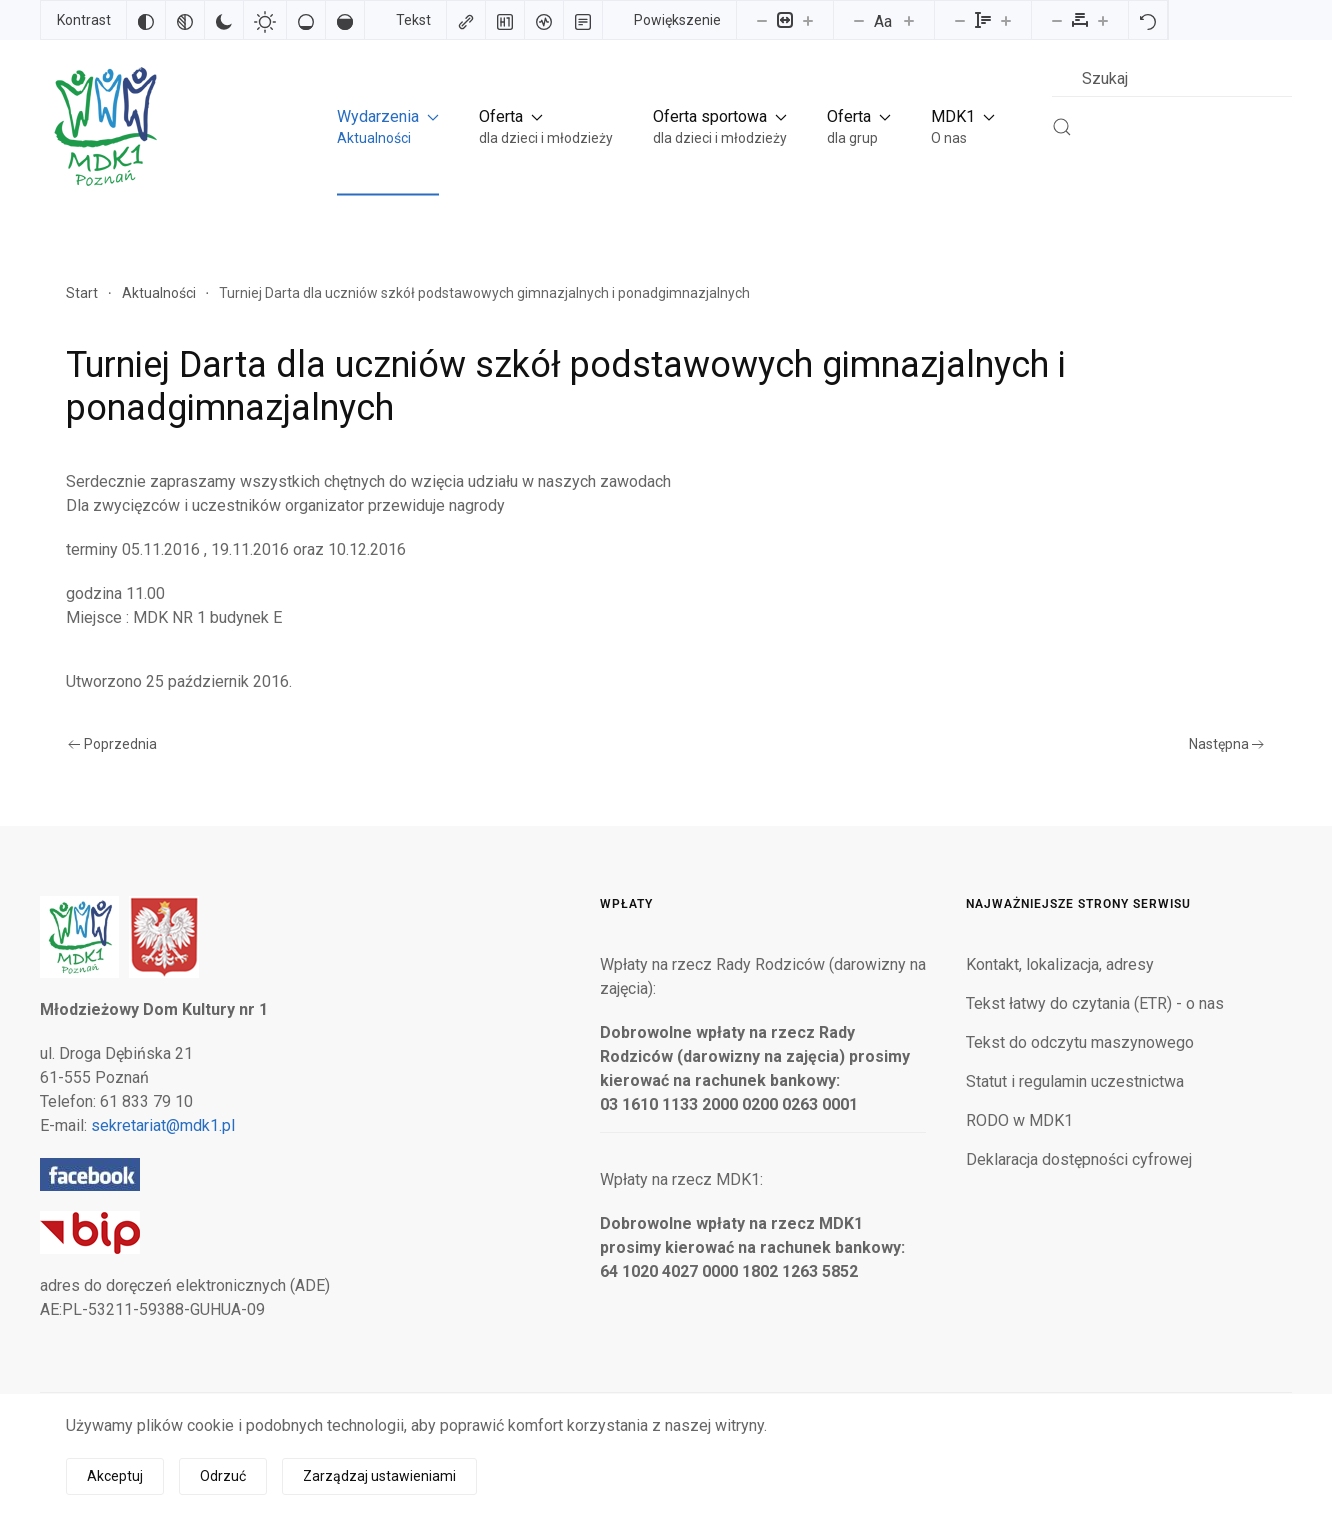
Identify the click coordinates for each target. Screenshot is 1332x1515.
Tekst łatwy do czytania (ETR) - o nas (1095, 1003)
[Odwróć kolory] (146, 20)
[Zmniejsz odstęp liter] (1057, 20)
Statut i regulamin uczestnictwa (1075, 1081)
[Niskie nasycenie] (306, 20)
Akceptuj (115, 1476)
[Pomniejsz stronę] (762, 20)
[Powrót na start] (104, 126)
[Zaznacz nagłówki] (505, 20)
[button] (388, 126)
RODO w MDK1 (1019, 1120)
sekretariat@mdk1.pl (163, 1125)
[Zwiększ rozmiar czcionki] (909, 20)
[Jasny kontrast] (265, 20)
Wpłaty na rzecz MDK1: (681, 1179)
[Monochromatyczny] (185, 20)
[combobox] (1172, 78)
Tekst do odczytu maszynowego (1080, 1042)
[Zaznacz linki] (466, 20)
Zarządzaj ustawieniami (379, 1476)
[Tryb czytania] (583, 20)
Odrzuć (223, 1476)
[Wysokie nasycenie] (345, 20)
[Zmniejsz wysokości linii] (960, 20)
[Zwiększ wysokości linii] (1006, 20)
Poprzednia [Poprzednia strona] (112, 744)
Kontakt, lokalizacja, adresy (1060, 964)
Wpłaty (626, 904)
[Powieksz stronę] (808, 20)
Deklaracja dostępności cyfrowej (1079, 1159)
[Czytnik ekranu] (544, 20)
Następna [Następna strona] (1227, 744)
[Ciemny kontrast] (224, 20)
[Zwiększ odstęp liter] (1103, 20)
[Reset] (1148, 20)
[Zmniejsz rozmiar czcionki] (859, 20)
